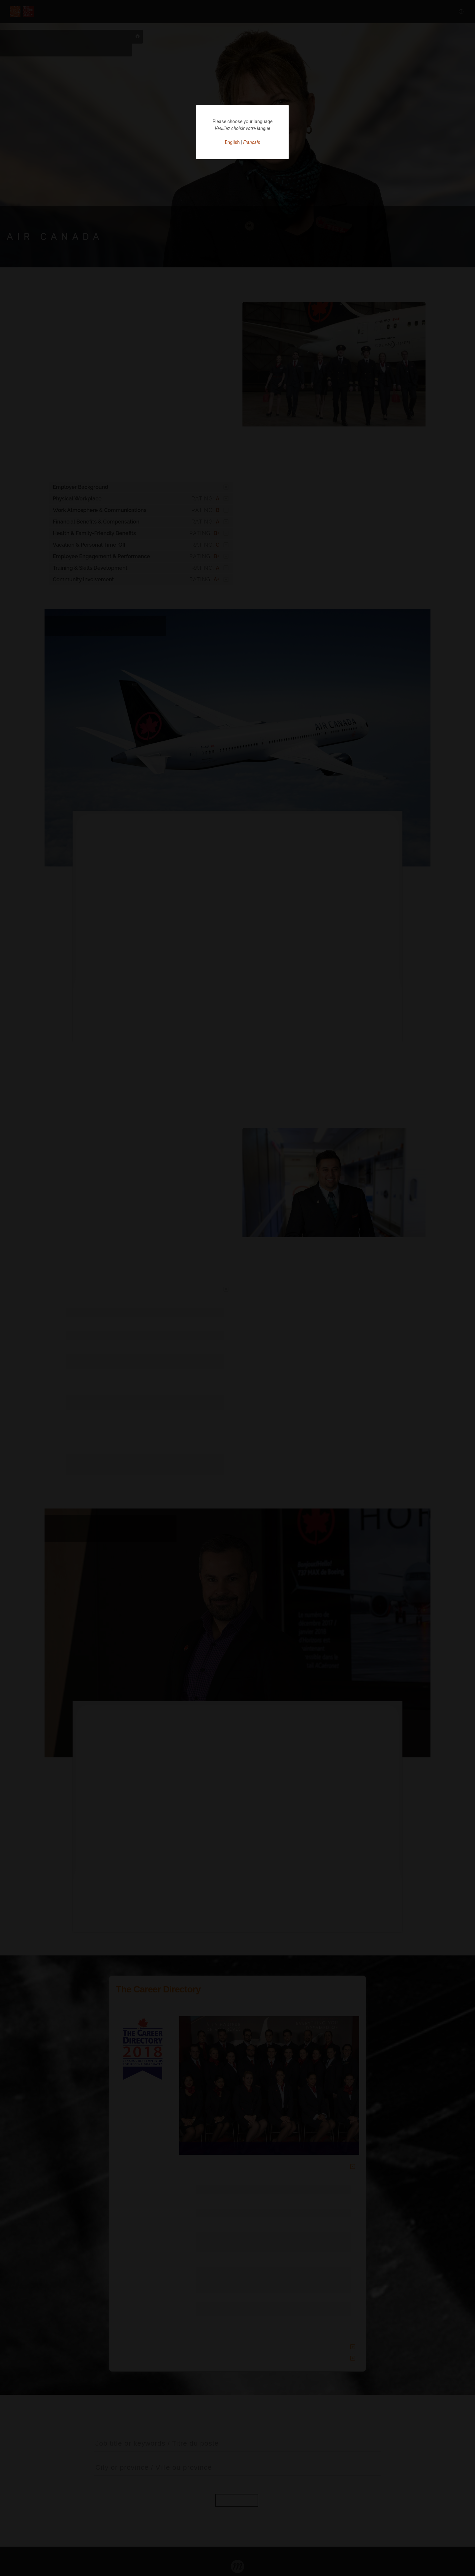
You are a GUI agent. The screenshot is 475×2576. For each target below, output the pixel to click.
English (232, 142)
